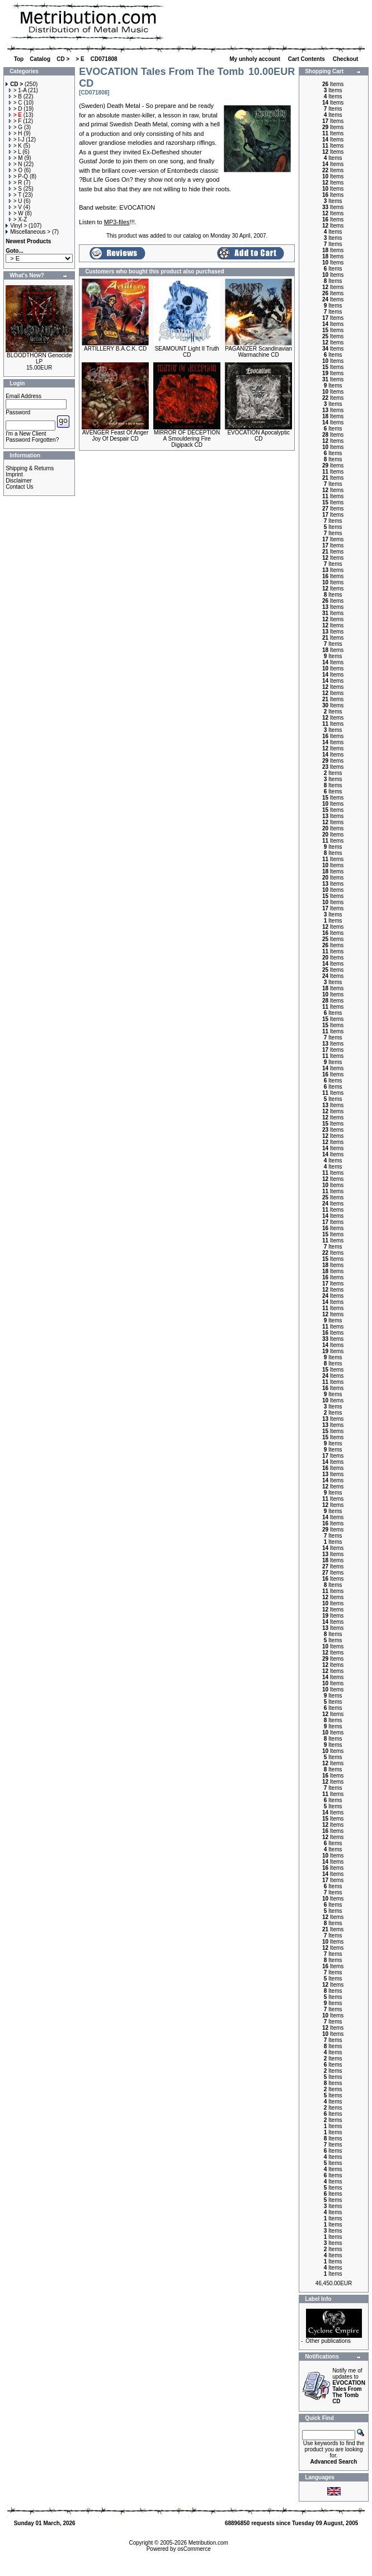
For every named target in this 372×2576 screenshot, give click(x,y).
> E (80, 59)
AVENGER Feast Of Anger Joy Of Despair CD (115, 435)
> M (16, 158)
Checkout (346, 59)
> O (15, 170)
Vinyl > (16, 226)
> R (15, 182)
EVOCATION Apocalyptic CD (258, 435)
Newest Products (28, 241)
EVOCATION (137, 207)
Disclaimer (19, 481)
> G (15, 127)
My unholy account (255, 59)
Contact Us (19, 487)
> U (15, 201)
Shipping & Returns (30, 468)
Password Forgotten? (32, 440)
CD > (62, 59)
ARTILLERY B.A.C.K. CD (115, 349)
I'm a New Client (26, 434)
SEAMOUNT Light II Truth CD (187, 352)
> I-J (17, 139)
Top (19, 59)
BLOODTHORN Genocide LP (39, 358)
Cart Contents (307, 59)
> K (15, 146)
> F (15, 121)
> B (15, 96)
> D (15, 109)
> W (16, 213)
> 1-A (18, 90)
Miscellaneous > (28, 232)
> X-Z (18, 219)
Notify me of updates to (348, 2385)
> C (15, 103)
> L (15, 152)
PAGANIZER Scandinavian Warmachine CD (258, 352)
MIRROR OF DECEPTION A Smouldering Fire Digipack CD (187, 438)
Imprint (14, 474)
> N (15, 164)
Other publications (328, 2341)
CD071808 (104, 59)
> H (15, 133)
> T (15, 195)
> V (15, 207)
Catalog (40, 59)
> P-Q (18, 176)
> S (15, 189)
